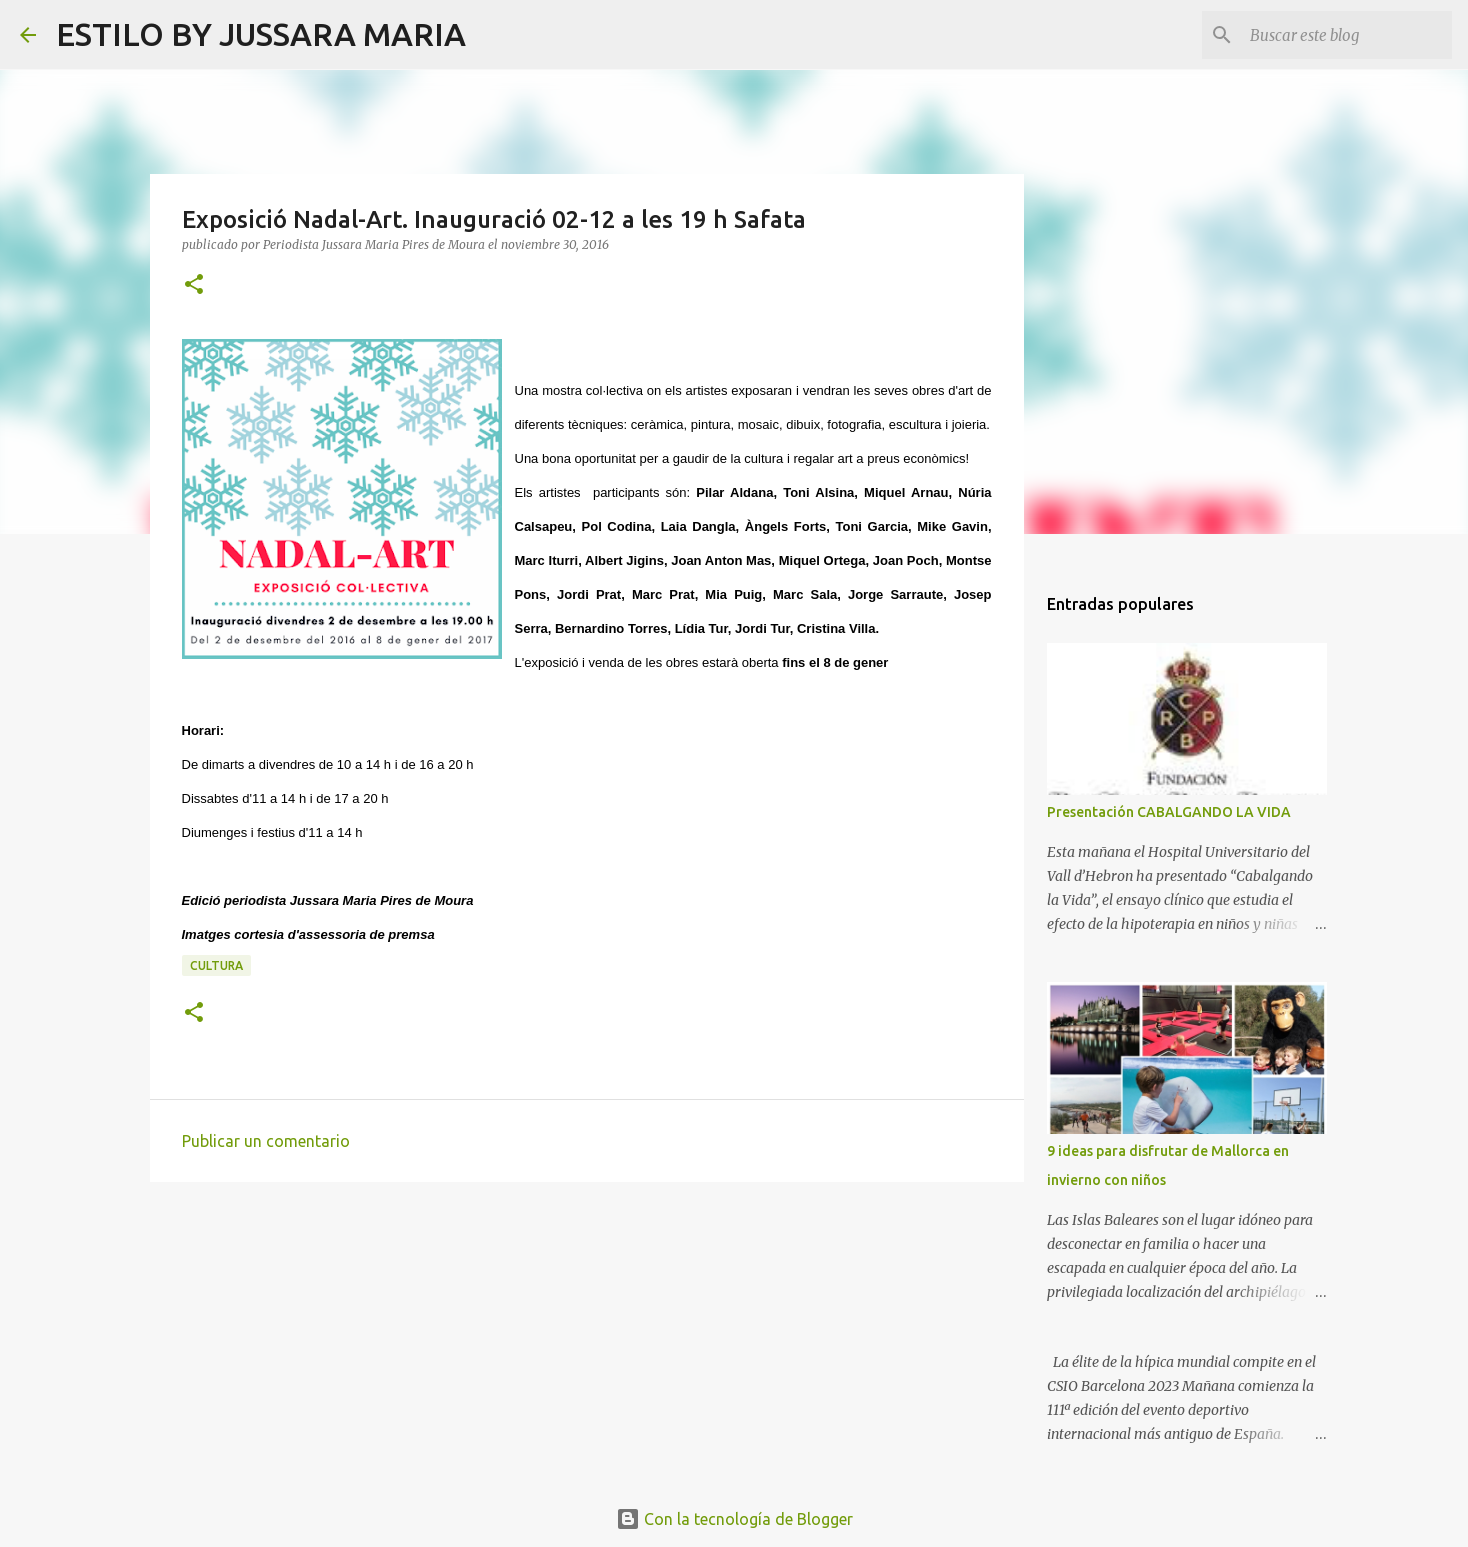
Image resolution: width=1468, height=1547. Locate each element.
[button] (194, 285)
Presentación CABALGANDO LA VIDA (1169, 812)
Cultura (216, 965)
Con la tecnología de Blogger (734, 1519)
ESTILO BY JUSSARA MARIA (261, 34)
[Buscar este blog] (1347, 35)
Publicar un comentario (266, 1141)
